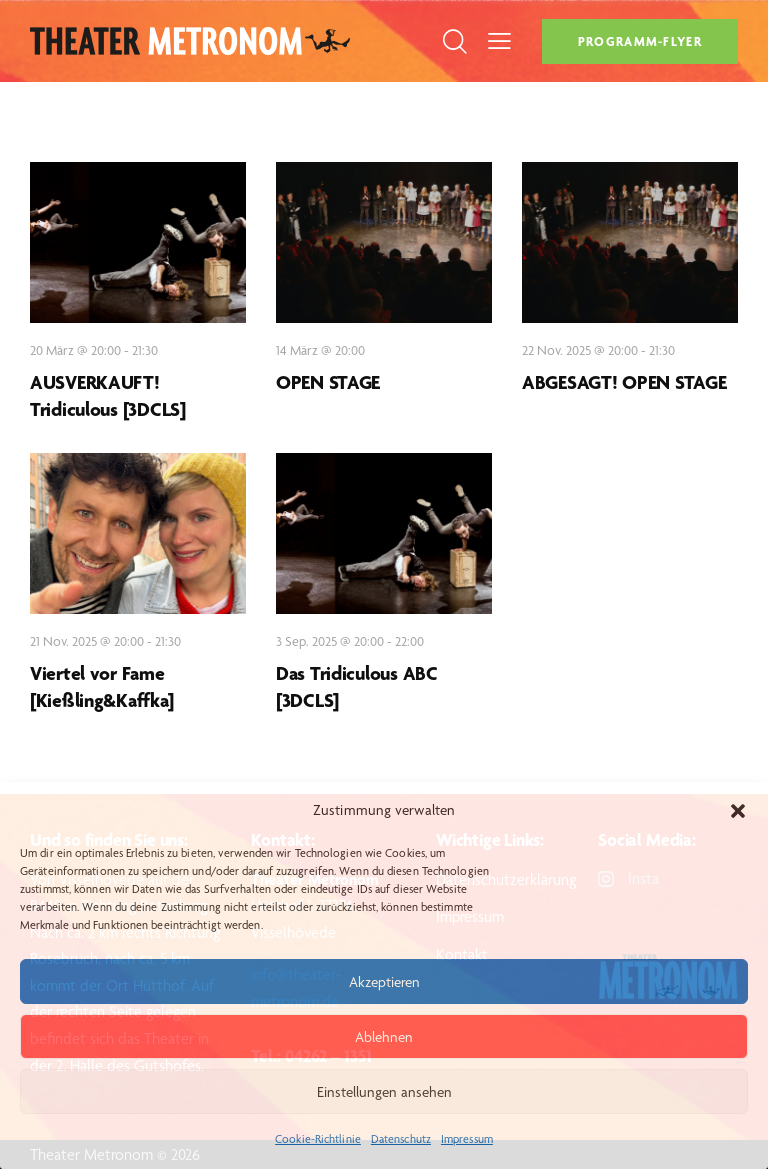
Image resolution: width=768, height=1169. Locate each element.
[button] (738, 811)
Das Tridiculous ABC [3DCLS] (357, 686)
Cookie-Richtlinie (318, 1139)
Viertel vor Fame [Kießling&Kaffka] (101, 686)
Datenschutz (401, 1139)
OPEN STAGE (328, 382)
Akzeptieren (384, 982)
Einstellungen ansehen (384, 1092)
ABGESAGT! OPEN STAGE (624, 382)
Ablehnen (384, 1037)
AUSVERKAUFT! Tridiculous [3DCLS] (108, 395)
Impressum (467, 1139)
